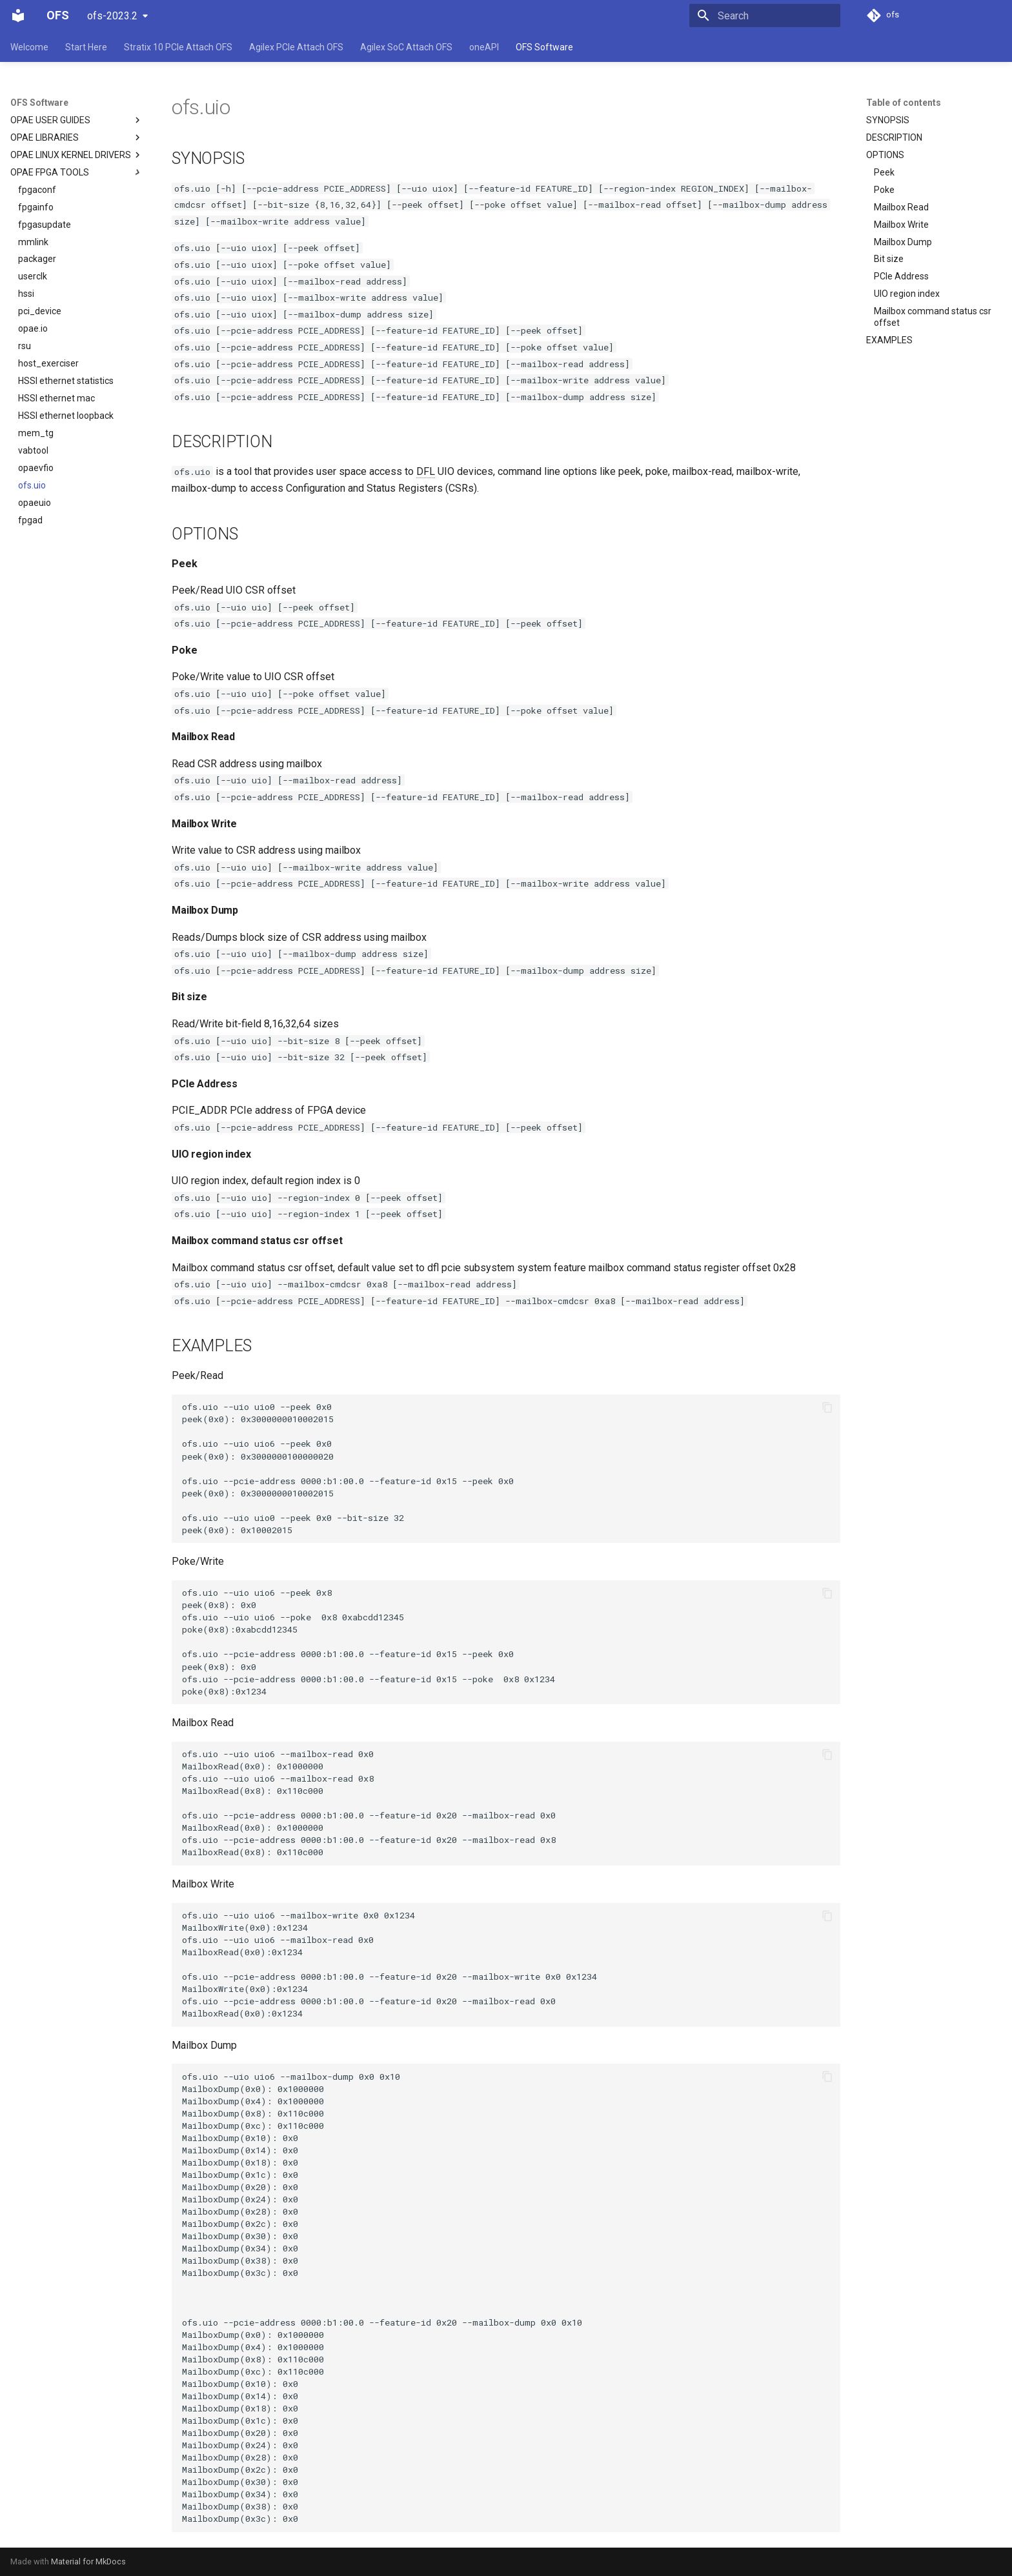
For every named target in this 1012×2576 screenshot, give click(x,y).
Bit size (889, 259)
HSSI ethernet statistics (66, 381)
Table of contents (903, 102)
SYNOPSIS (887, 120)
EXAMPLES (889, 340)
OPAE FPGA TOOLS (49, 172)
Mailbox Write (901, 224)
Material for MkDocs (88, 2561)
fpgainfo (36, 207)
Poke (884, 190)
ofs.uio (32, 485)
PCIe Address (901, 276)
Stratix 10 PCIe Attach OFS (178, 47)
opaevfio (36, 468)
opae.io (33, 328)
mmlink (33, 242)
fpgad (30, 520)
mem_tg (36, 433)
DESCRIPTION (894, 137)
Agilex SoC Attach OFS (406, 47)
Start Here (86, 47)
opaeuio (34, 503)
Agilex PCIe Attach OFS (296, 47)
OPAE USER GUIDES (76, 120)
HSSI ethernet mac (56, 398)
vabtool (33, 450)
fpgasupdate (44, 224)
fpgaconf (37, 190)
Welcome (29, 47)
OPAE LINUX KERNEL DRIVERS (76, 155)
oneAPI (484, 47)
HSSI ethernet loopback (66, 415)
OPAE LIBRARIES (76, 137)
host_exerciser (48, 363)
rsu (24, 346)
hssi (26, 293)
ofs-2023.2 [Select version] (112, 16)
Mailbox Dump (903, 242)
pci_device (39, 311)
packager (37, 259)
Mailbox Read (901, 207)
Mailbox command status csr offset (932, 317)
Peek (884, 172)
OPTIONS (885, 155)
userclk (32, 276)
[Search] (764, 15)
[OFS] (18, 15)
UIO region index (907, 293)
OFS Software (544, 47)
